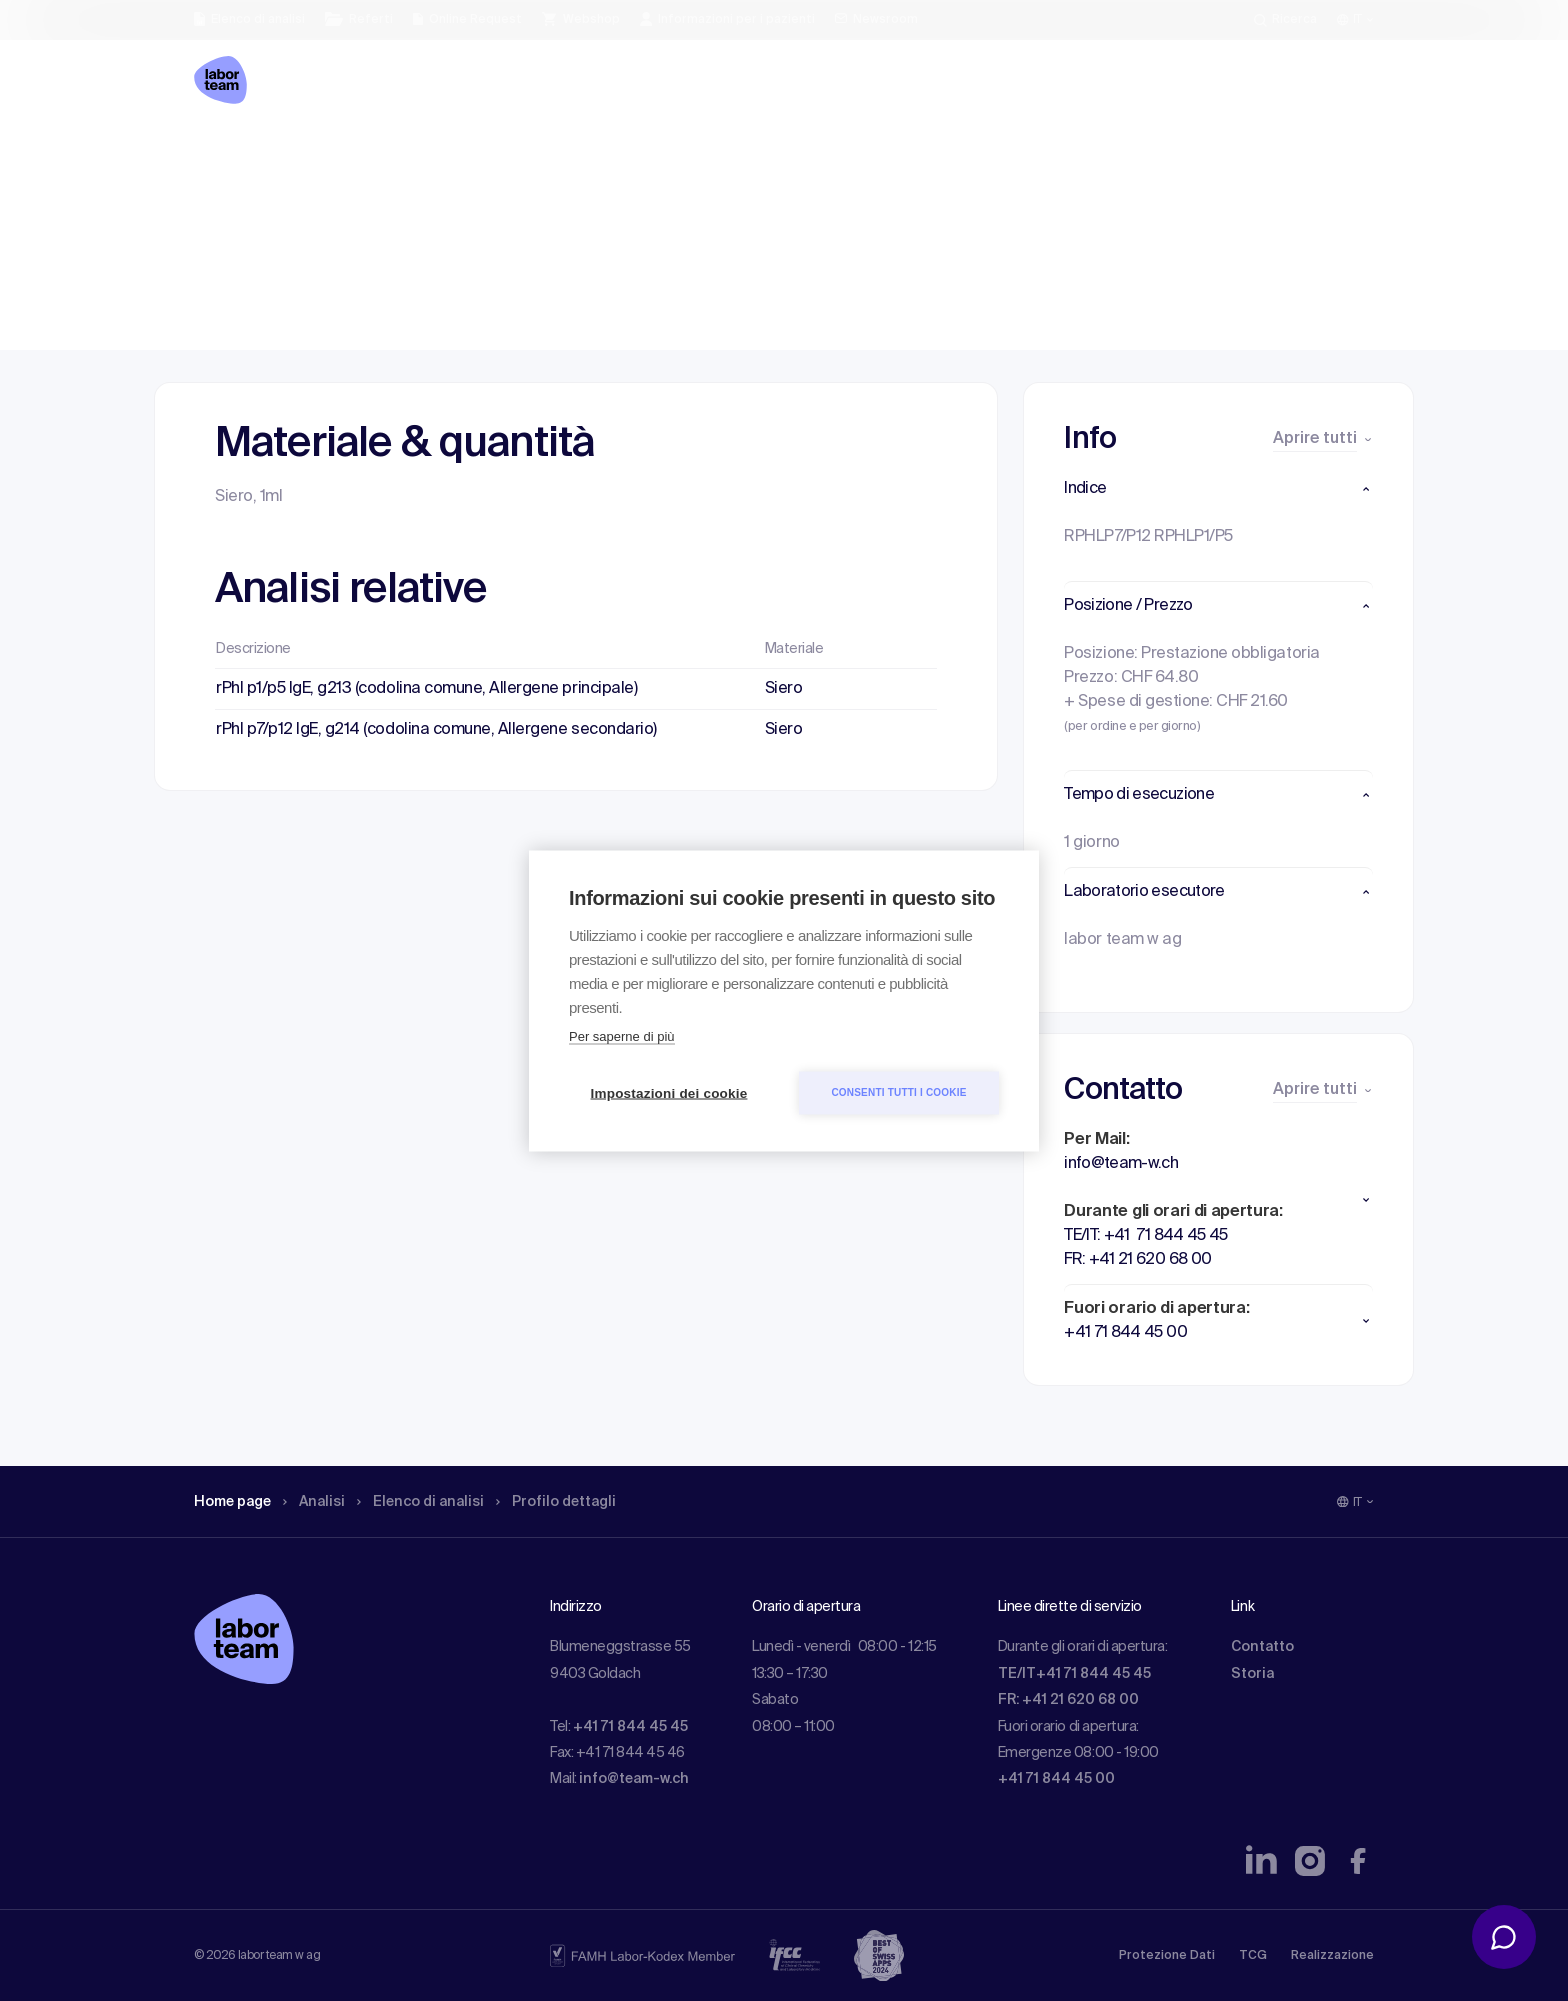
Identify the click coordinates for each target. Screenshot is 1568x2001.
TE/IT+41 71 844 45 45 (1074, 1674)
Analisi (327, 155)
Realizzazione (1332, 1956)
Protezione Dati (1167, 1956)
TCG (1253, 1956)
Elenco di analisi (443, 155)
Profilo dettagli (591, 155)
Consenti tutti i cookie (898, 1092)
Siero (784, 689)
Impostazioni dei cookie (669, 1092)
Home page (238, 155)
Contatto (1262, 1647)
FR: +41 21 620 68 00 (1068, 1700)
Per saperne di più (622, 1035)
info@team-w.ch (634, 1779)
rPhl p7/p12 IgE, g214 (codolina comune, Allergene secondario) (436, 730)
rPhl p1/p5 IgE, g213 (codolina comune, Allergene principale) (426, 689)
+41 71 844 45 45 (630, 1727)
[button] (1218, 489)
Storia (1252, 1674)
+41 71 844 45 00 (1056, 1779)
